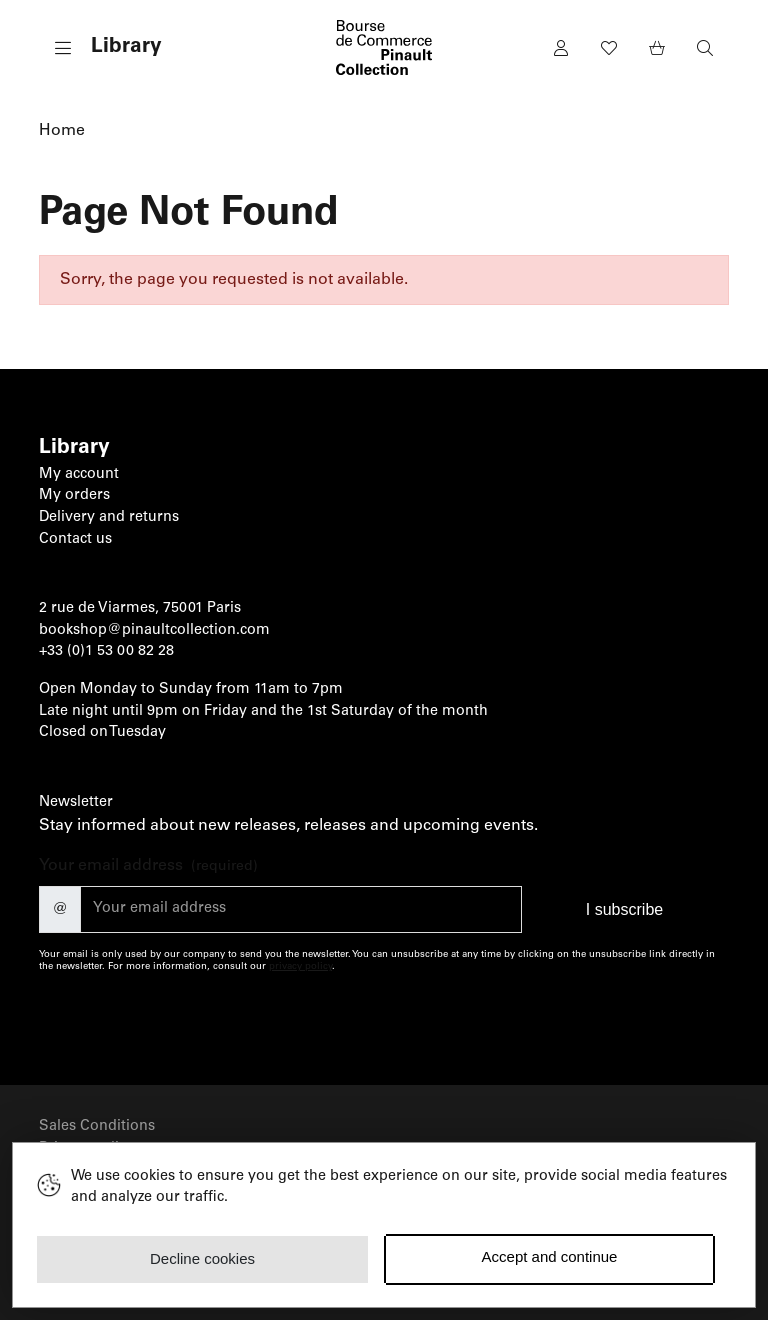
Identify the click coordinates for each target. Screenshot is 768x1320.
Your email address (148, 867)
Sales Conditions (97, 1127)
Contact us (75, 540)
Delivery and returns (109, 518)
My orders (74, 496)
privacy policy (300, 967)
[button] (100, 48)
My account (79, 475)
